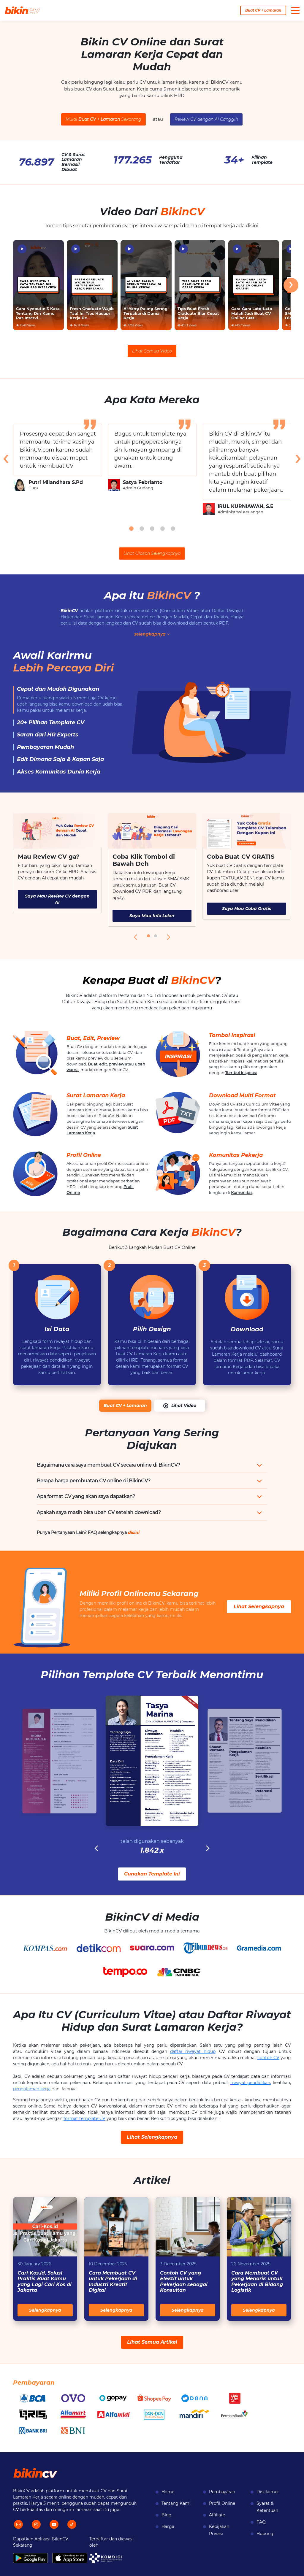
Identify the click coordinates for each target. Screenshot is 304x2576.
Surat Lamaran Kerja (95, 1095)
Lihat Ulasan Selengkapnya (152, 553)
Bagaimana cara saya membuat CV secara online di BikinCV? (108, 1465)
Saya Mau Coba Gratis (246, 908)
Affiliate (217, 2515)
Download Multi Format (242, 1095)
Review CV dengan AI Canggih (206, 119)
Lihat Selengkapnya (259, 1606)
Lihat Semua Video (152, 351)
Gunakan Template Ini (152, 1874)
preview (116, 1064)
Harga (168, 2526)
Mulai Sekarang (103, 119)
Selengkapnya (45, 2310)
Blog (167, 2515)
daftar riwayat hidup (193, 2051)
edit (103, 1064)
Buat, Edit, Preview (93, 1038)
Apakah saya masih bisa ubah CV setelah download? (99, 1512)
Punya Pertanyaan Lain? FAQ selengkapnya (88, 1532)
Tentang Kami (176, 2503)
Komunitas (241, 1192)
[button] (131, 528)
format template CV (84, 2118)
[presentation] (291, 285)
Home (168, 2491)
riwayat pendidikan (250, 2082)
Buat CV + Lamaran (263, 10)
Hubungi (265, 2533)
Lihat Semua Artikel (152, 2342)
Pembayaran (222, 2491)
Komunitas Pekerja (236, 1155)
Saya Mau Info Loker (152, 915)
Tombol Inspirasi (232, 1035)
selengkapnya (152, 634)
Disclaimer (267, 2491)
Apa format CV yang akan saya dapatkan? (86, 1496)
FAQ (261, 2522)
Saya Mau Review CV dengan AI (57, 899)
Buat (92, 1064)
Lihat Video (179, 1406)
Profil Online (83, 1155)
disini (134, 1532)
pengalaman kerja (31, 2088)
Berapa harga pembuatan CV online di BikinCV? (94, 1481)
